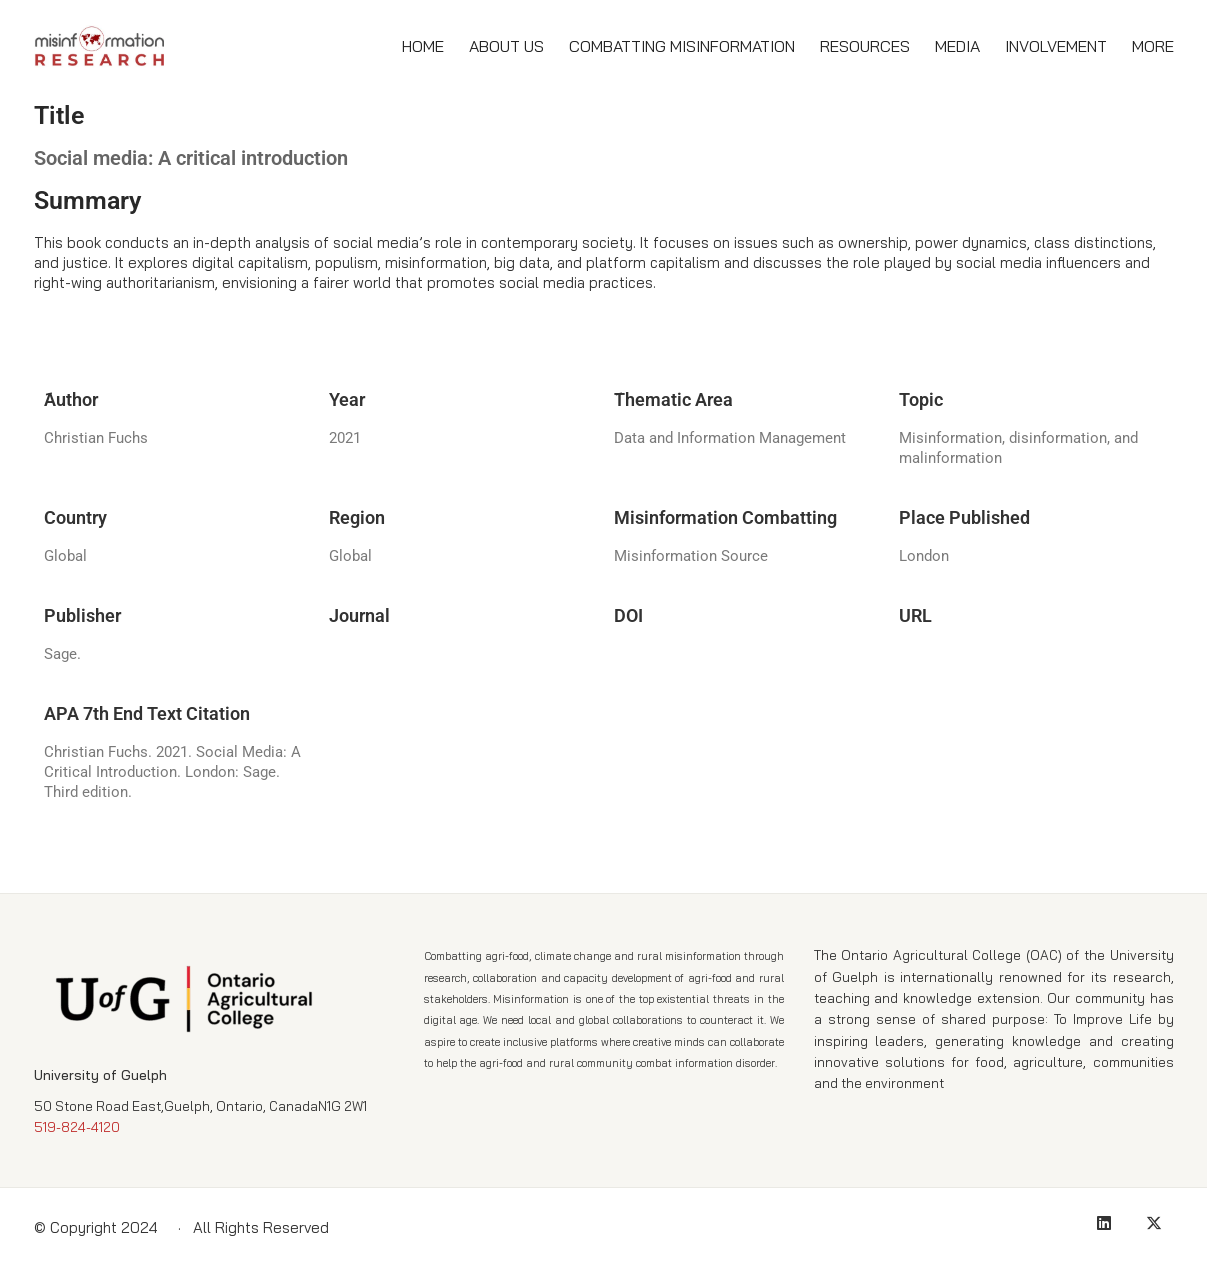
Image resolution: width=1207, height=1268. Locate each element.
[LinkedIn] (1104, 1223)
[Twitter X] (1154, 1223)
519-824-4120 (77, 1127)
